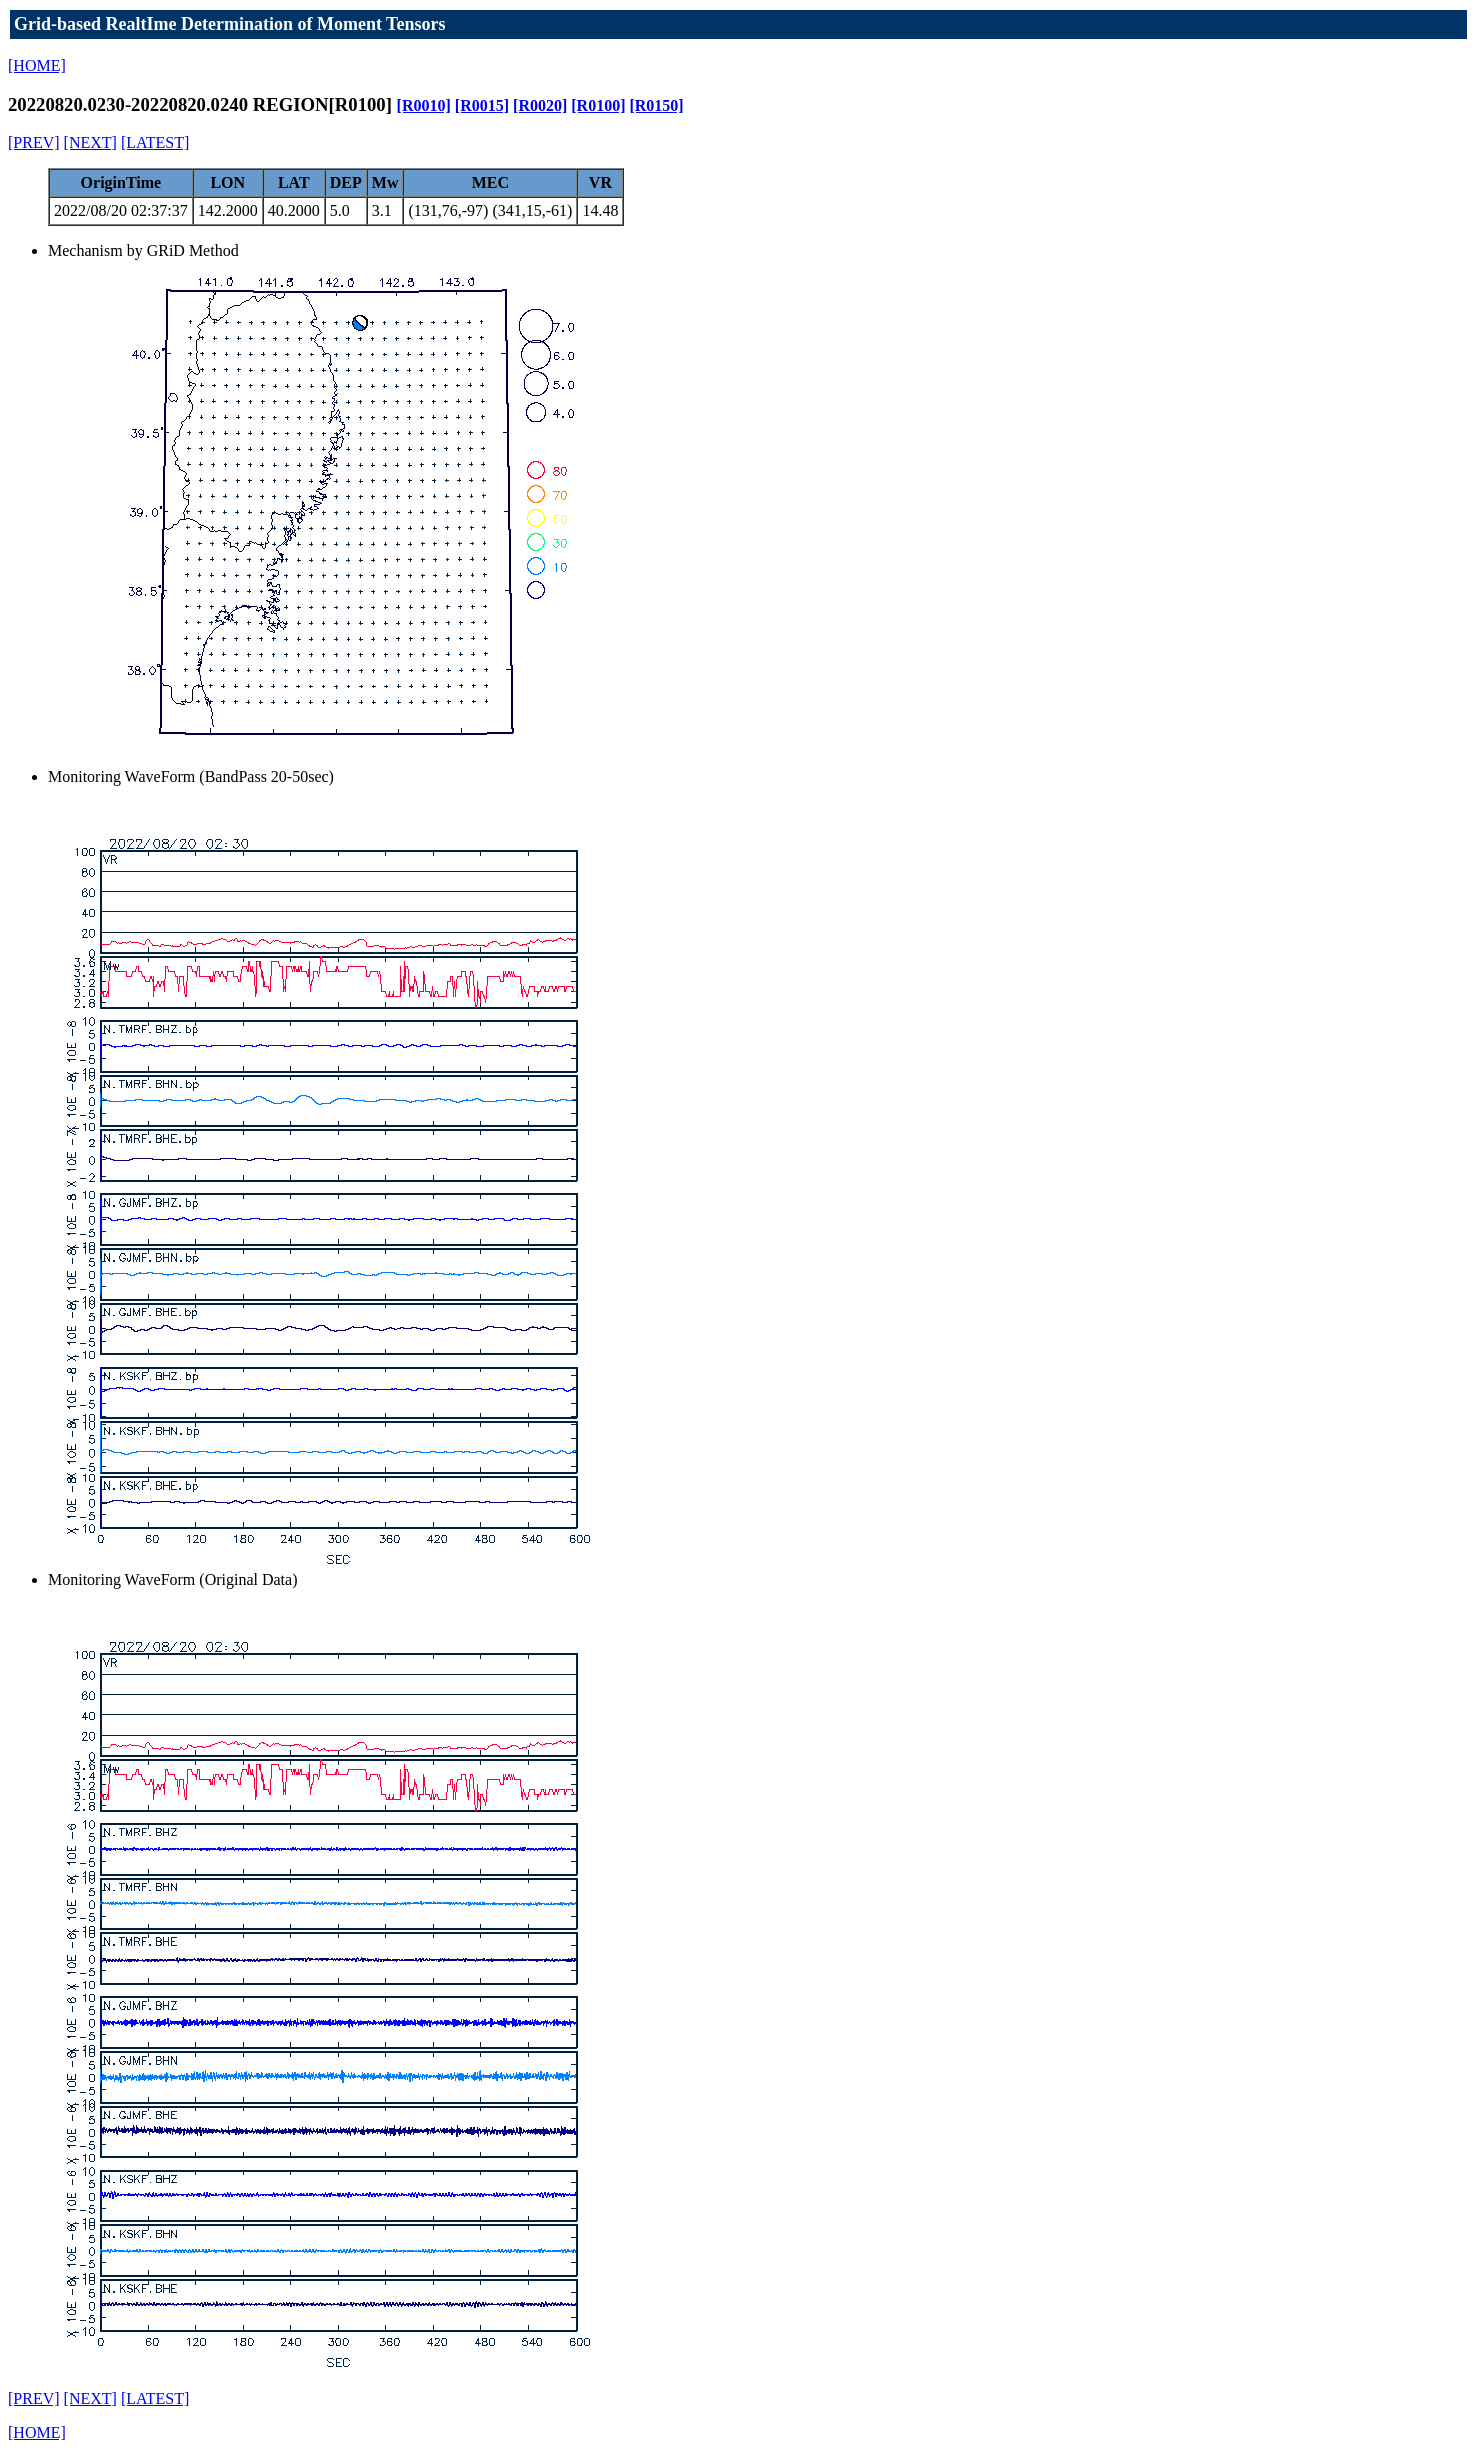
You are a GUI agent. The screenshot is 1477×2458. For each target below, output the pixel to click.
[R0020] (540, 105)
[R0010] (424, 105)
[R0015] (482, 105)
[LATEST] (155, 142)
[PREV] (34, 142)
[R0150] (656, 105)
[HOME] (37, 65)
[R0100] (598, 105)
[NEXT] (90, 142)
